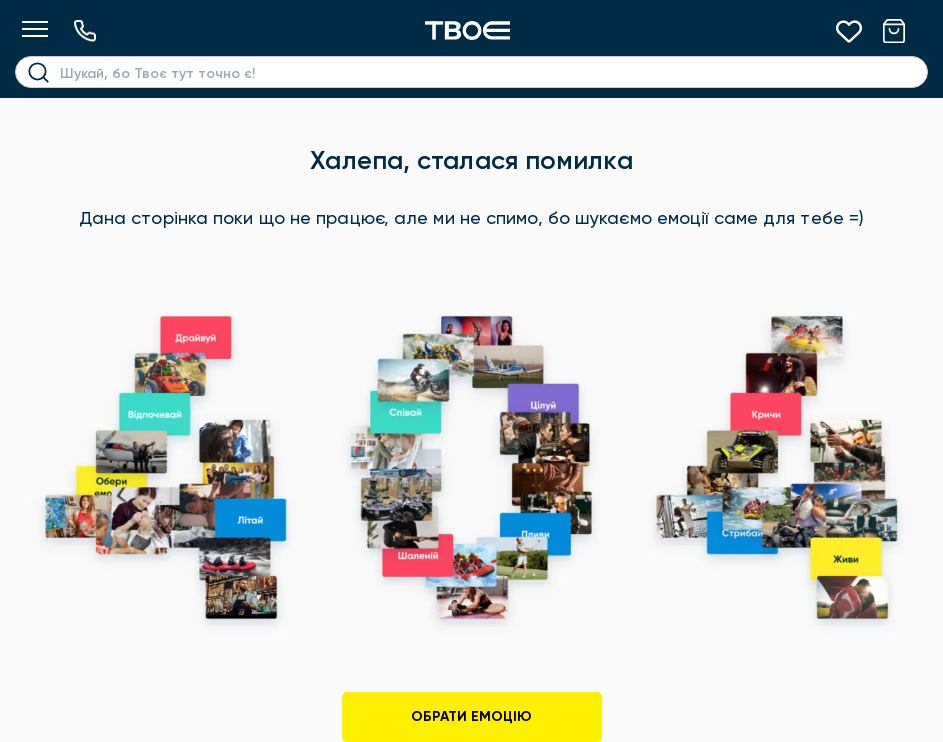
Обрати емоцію (471, 716)
